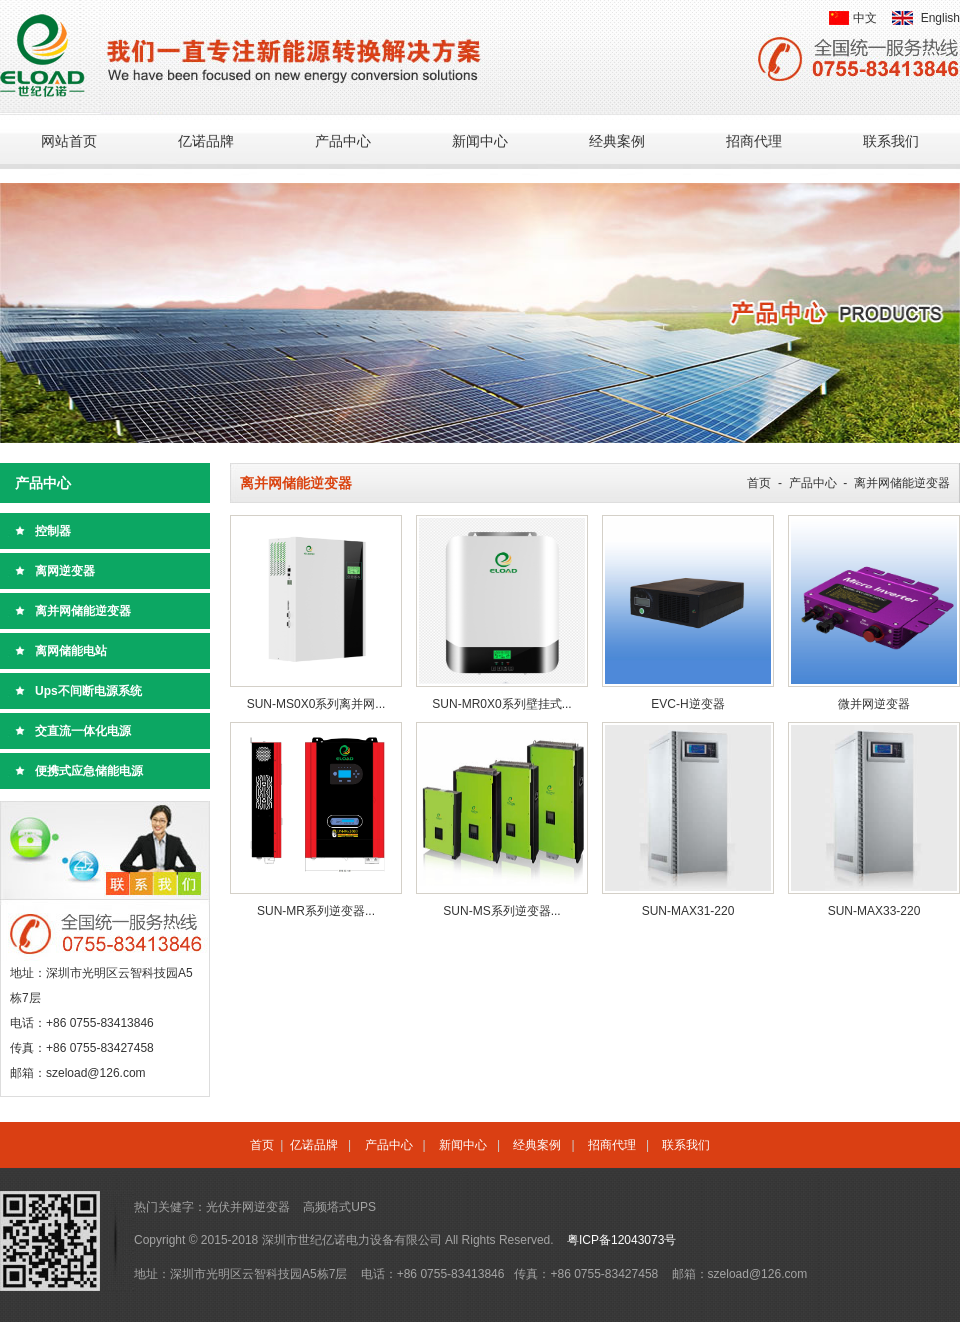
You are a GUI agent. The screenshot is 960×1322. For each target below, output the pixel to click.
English (940, 18)
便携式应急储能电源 (89, 771)
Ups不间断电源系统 (88, 691)
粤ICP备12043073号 (621, 1240)
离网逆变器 (65, 571)
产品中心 (343, 141)
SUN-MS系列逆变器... (501, 911)
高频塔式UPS (339, 1207)
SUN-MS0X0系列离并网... (316, 704)
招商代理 (754, 141)
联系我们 (891, 141)
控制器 (53, 531)
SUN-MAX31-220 (688, 911)
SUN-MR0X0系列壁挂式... (501, 704)
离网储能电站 (71, 651)
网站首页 (69, 141)
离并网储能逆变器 (83, 611)
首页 (759, 483)
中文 (865, 18)
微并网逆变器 (874, 704)
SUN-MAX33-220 (874, 911)
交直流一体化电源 (83, 731)
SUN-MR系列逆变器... (316, 911)
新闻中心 (480, 141)
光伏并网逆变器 (248, 1207)
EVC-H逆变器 (687, 704)
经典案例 (617, 141)
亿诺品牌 (206, 141)
